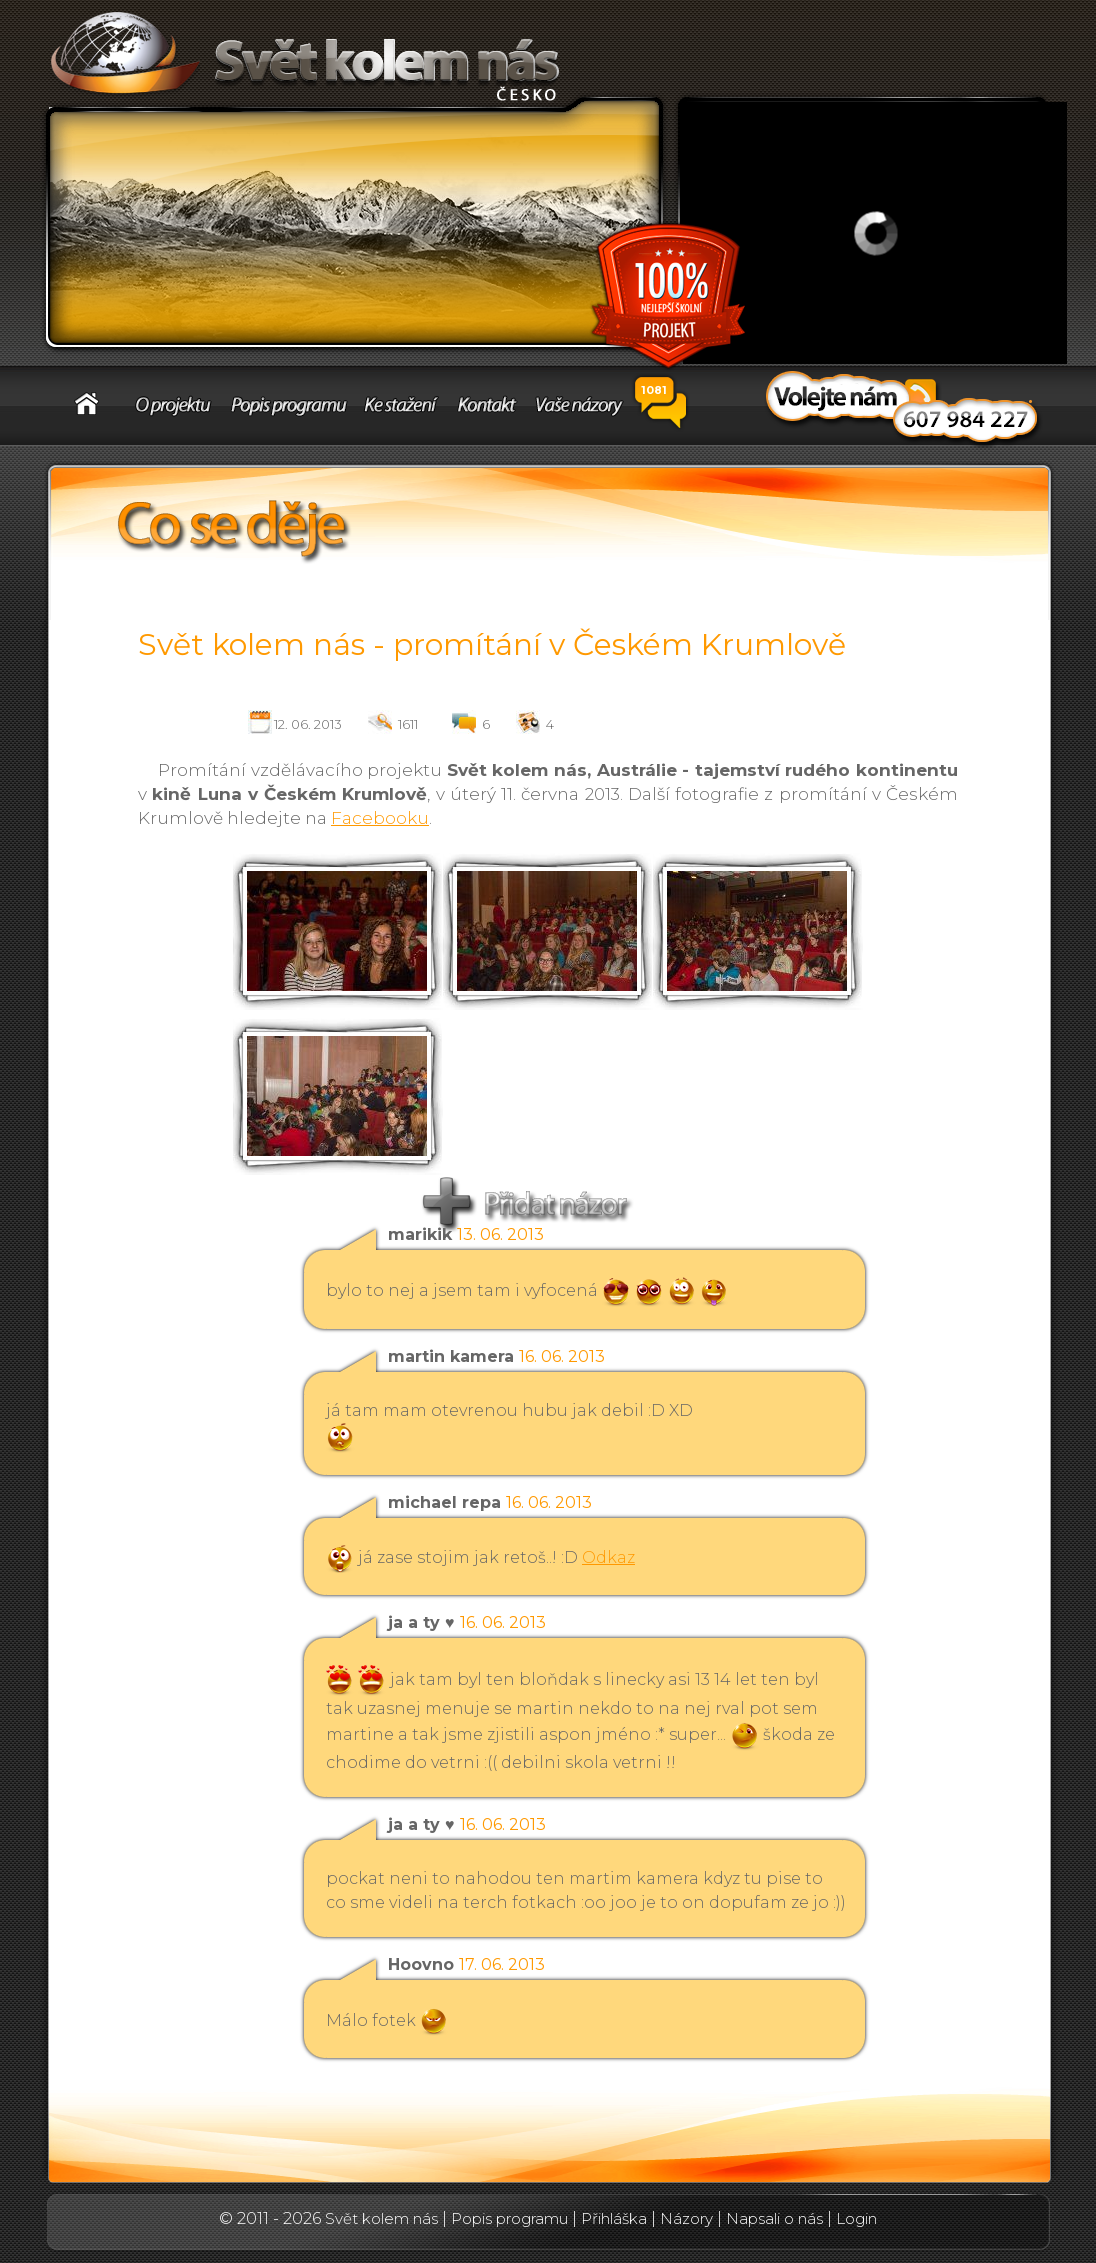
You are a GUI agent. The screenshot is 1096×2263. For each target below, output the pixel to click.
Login (856, 2218)
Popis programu (509, 2218)
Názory (686, 2218)
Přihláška (614, 2218)
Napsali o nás (774, 2218)
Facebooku (380, 818)
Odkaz (608, 1557)
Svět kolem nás (381, 2218)
